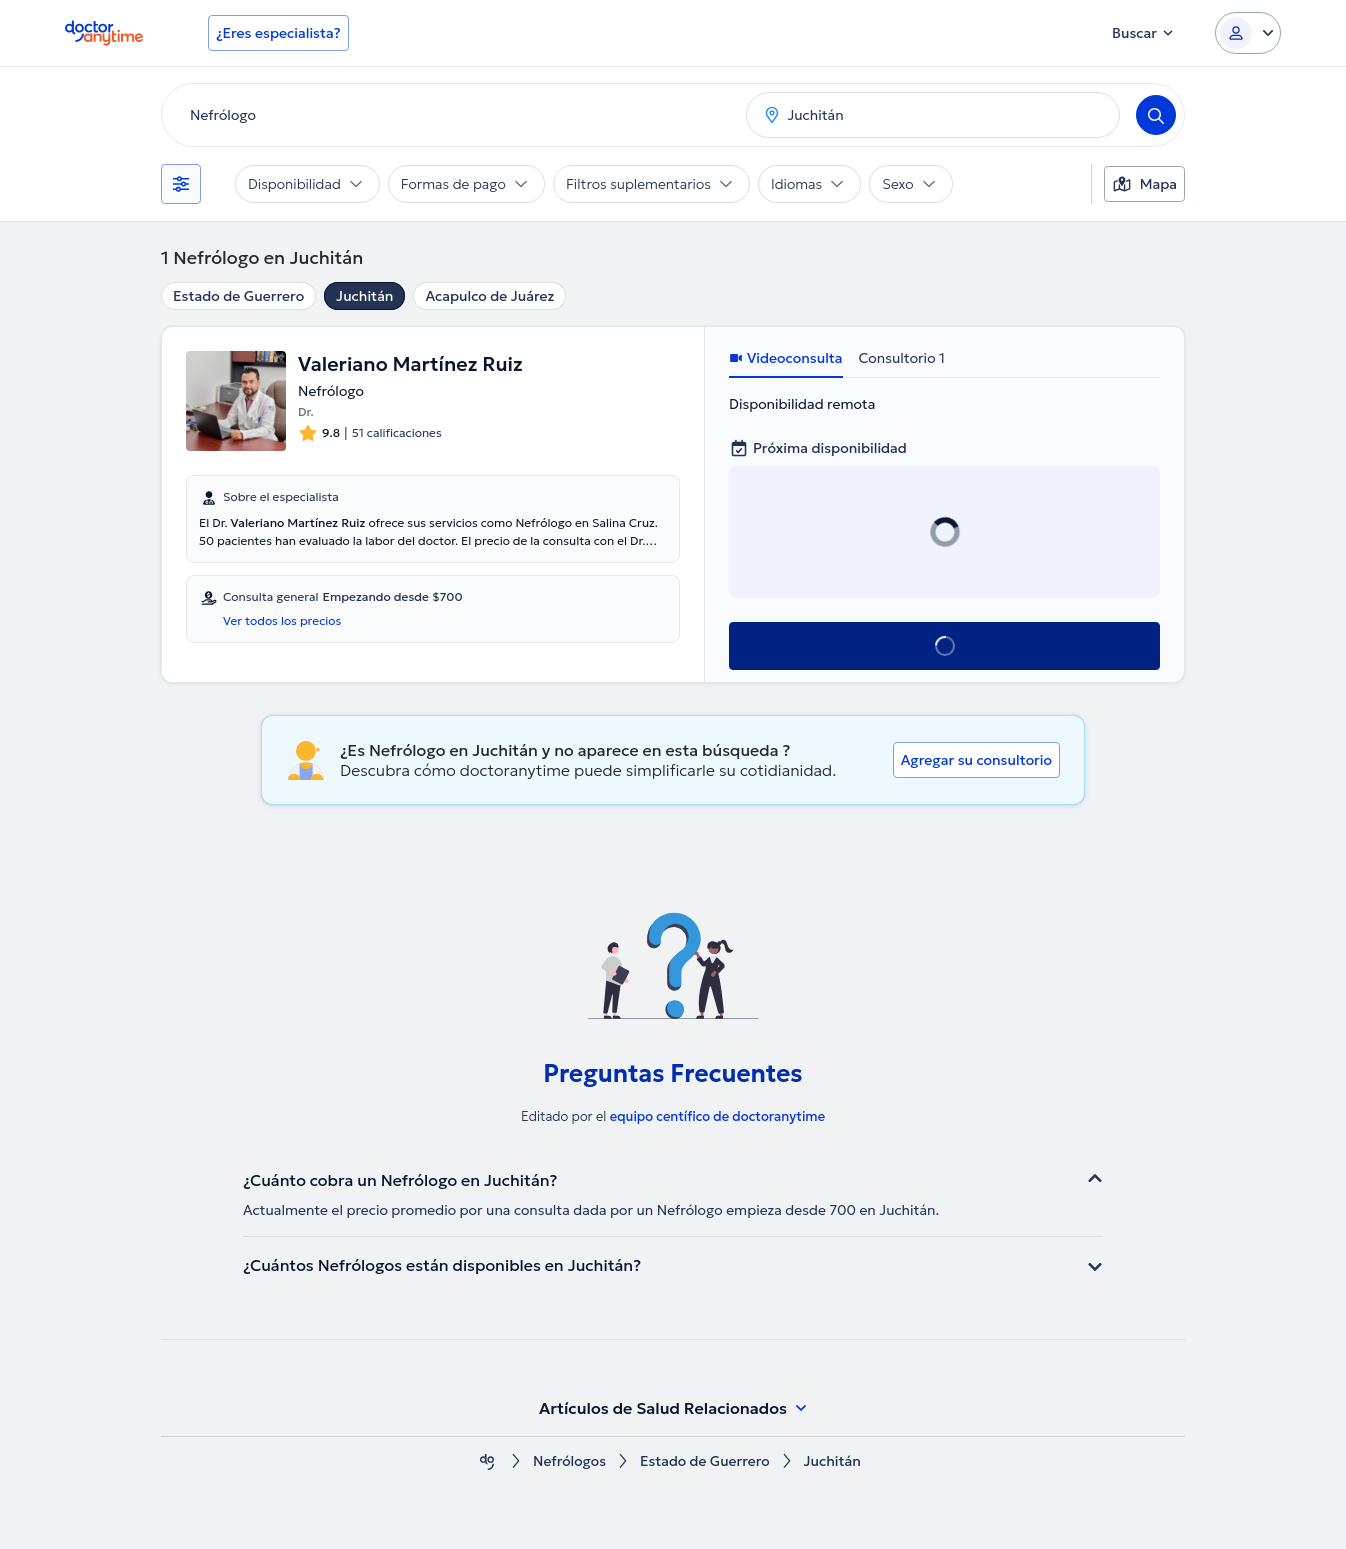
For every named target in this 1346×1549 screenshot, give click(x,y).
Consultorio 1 (902, 358)
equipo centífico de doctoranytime (717, 1116)
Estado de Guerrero (238, 296)
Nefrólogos (569, 1461)
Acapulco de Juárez (489, 296)
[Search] (1156, 115)
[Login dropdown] (1248, 33)
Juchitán (364, 296)
